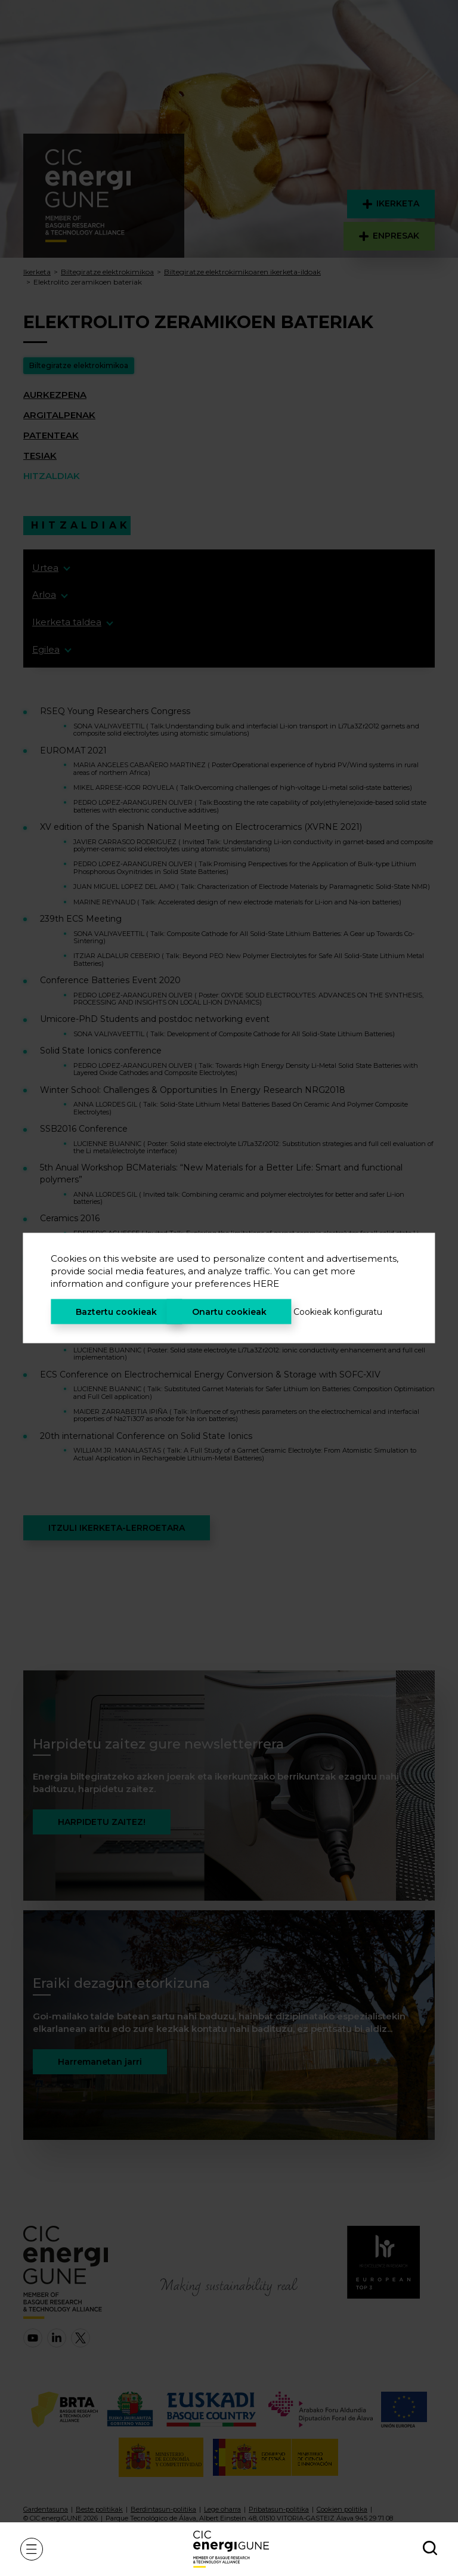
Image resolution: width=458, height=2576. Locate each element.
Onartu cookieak (229, 1311)
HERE (266, 1283)
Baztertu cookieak (116, 1311)
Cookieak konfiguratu (337, 1311)
